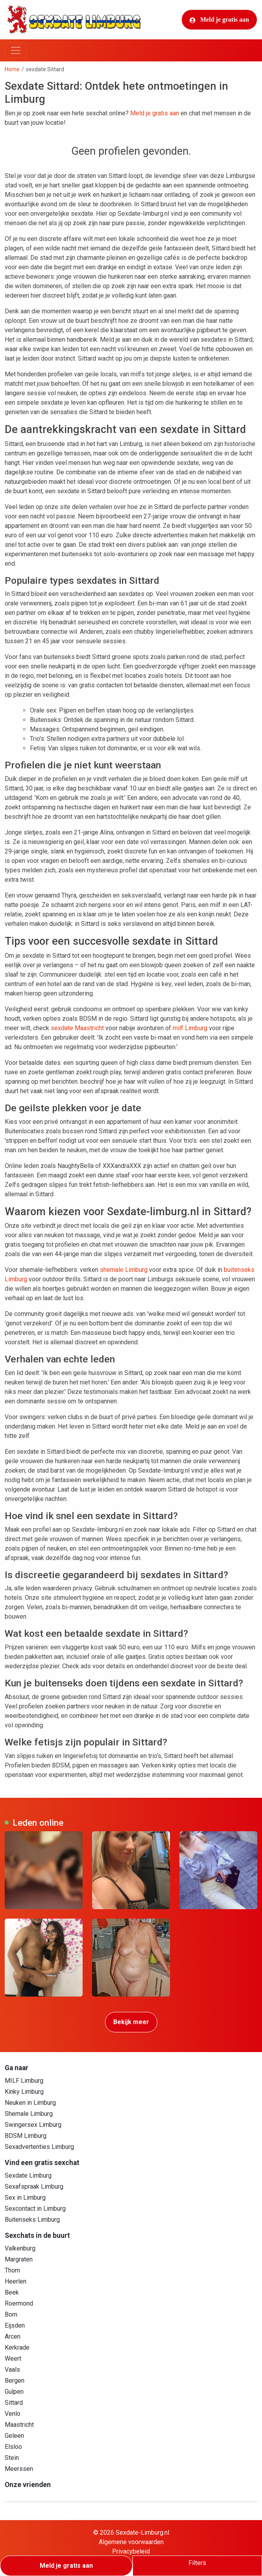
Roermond (19, 2303)
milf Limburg (190, 1028)
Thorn (12, 2270)
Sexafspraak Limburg (34, 2186)
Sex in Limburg (25, 2197)
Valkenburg (20, 2248)
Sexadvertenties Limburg (39, 2146)
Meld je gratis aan (219, 19)
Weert (13, 2358)
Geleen (14, 2435)
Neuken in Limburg (30, 2102)
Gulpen (14, 2391)
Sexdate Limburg (28, 2175)
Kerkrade (17, 2347)
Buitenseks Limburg (32, 2219)
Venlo (12, 2413)
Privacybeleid (131, 2551)
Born (11, 2314)
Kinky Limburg (24, 2091)
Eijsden (15, 2325)
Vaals (12, 2369)
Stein (12, 2457)
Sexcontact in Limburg (35, 2208)
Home (12, 69)
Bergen (14, 2380)
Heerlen (15, 2281)
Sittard (14, 2402)
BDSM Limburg (25, 2135)
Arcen (12, 2336)
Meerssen (19, 2468)
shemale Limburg (124, 1269)
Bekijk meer (131, 2022)
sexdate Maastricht (77, 1028)
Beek (12, 2292)
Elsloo (13, 2446)
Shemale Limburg (29, 2113)
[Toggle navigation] (16, 50)
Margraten (19, 2259)
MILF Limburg (24, 2080)
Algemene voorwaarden (131, 2542)
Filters (197, 2563)
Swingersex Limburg (33, 2124)
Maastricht (19, 2424)
